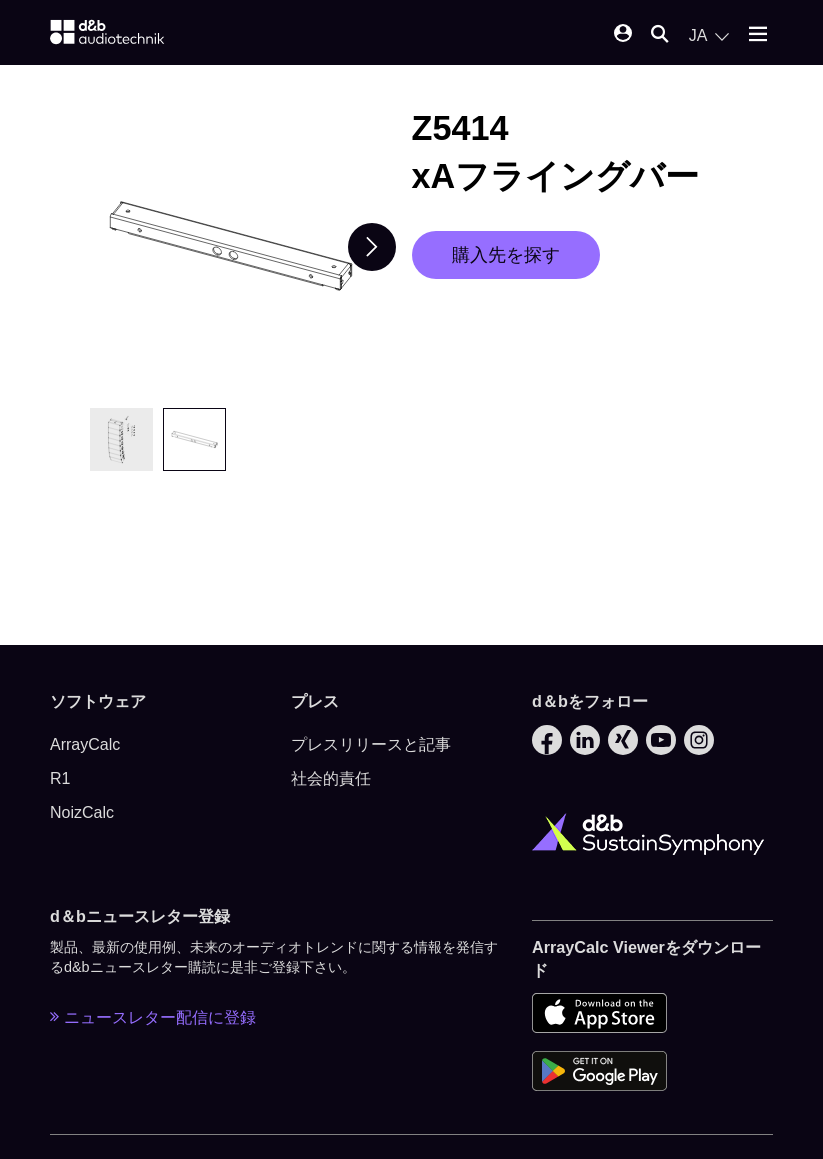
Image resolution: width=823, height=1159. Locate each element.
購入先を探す (506, 255)
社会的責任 (331, 778)
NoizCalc (82, 812)
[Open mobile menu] (758, 35)
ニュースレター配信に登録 (153, 1017)
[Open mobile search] (660, 35)
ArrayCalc (85, 744)
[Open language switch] (709, 36)
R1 (60, 778)
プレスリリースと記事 (371, 744)
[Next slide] (372, 247)
